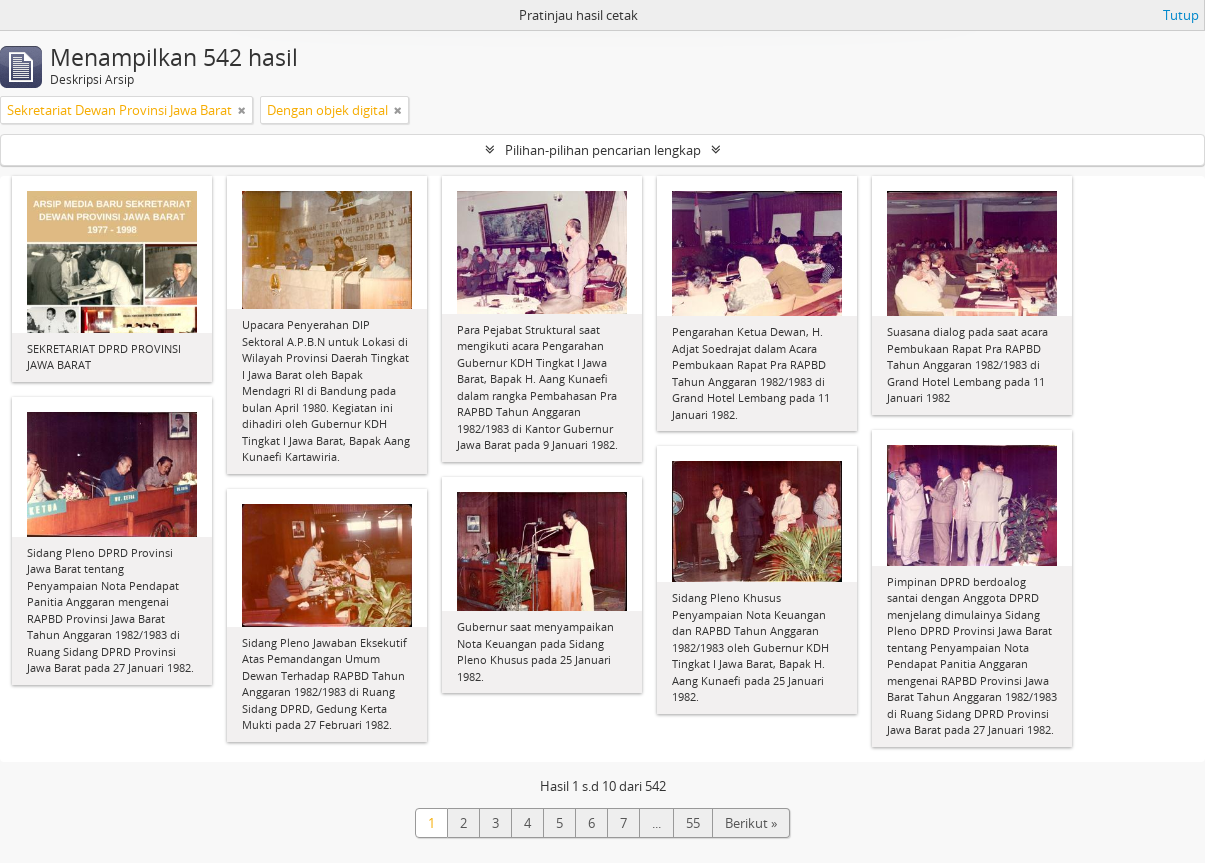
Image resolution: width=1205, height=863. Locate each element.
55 (693, 823)
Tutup (1181, 15)
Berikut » (751, 823)
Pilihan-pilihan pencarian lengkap (603, 150)
